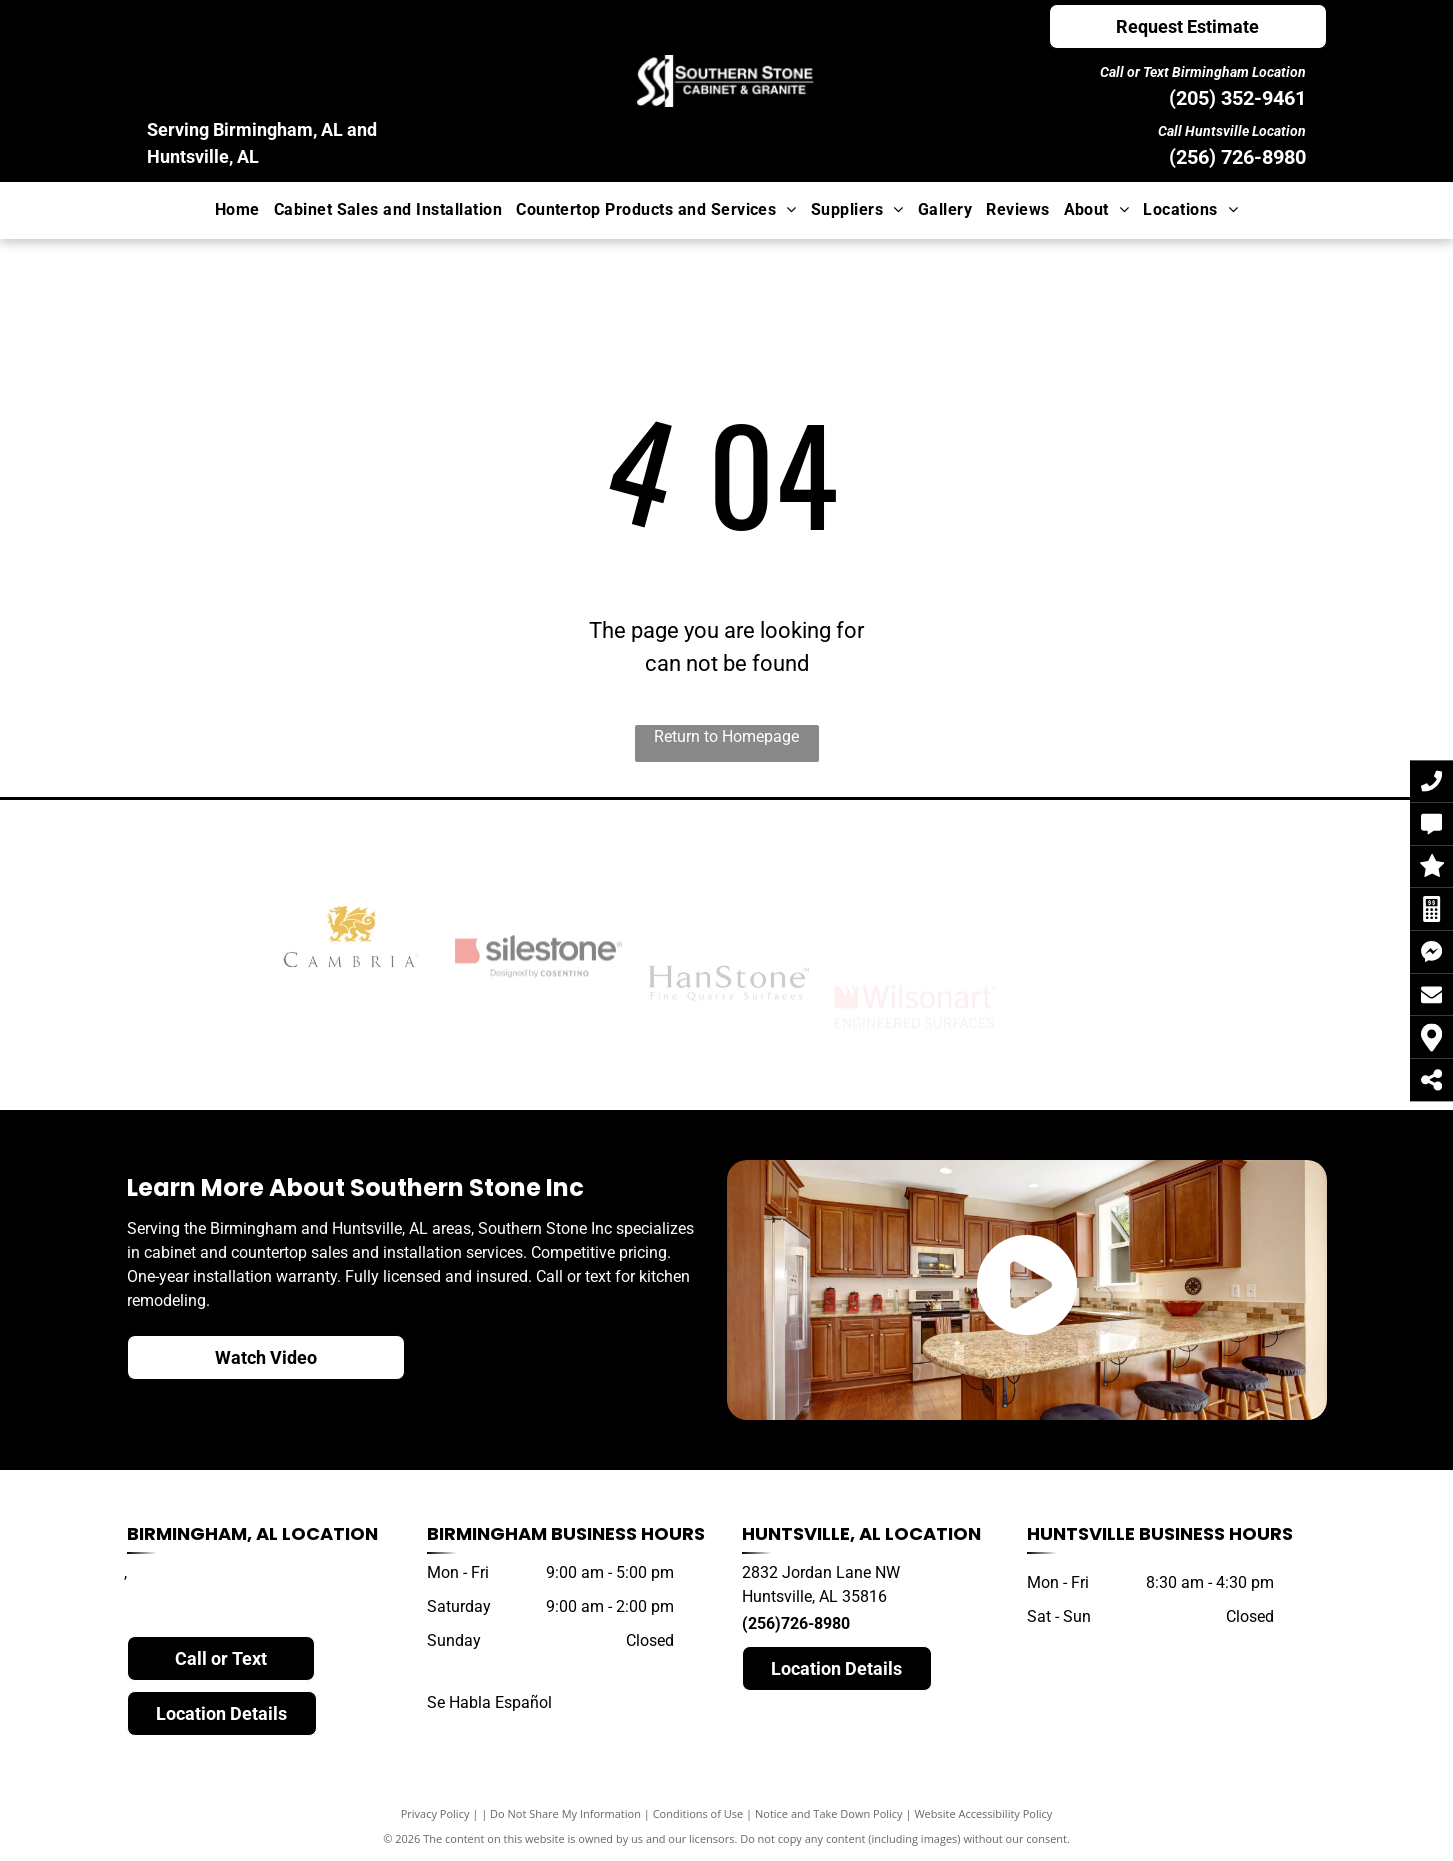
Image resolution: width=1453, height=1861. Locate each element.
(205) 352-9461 (1237, 98)
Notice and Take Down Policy (829, 1813)
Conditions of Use (698, 1813)
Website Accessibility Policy (983, 1813)
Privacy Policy (435, 1813)
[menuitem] (237, 210)
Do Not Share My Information (565, 1813)
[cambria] (351, 1011)
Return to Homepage (726, 736)
